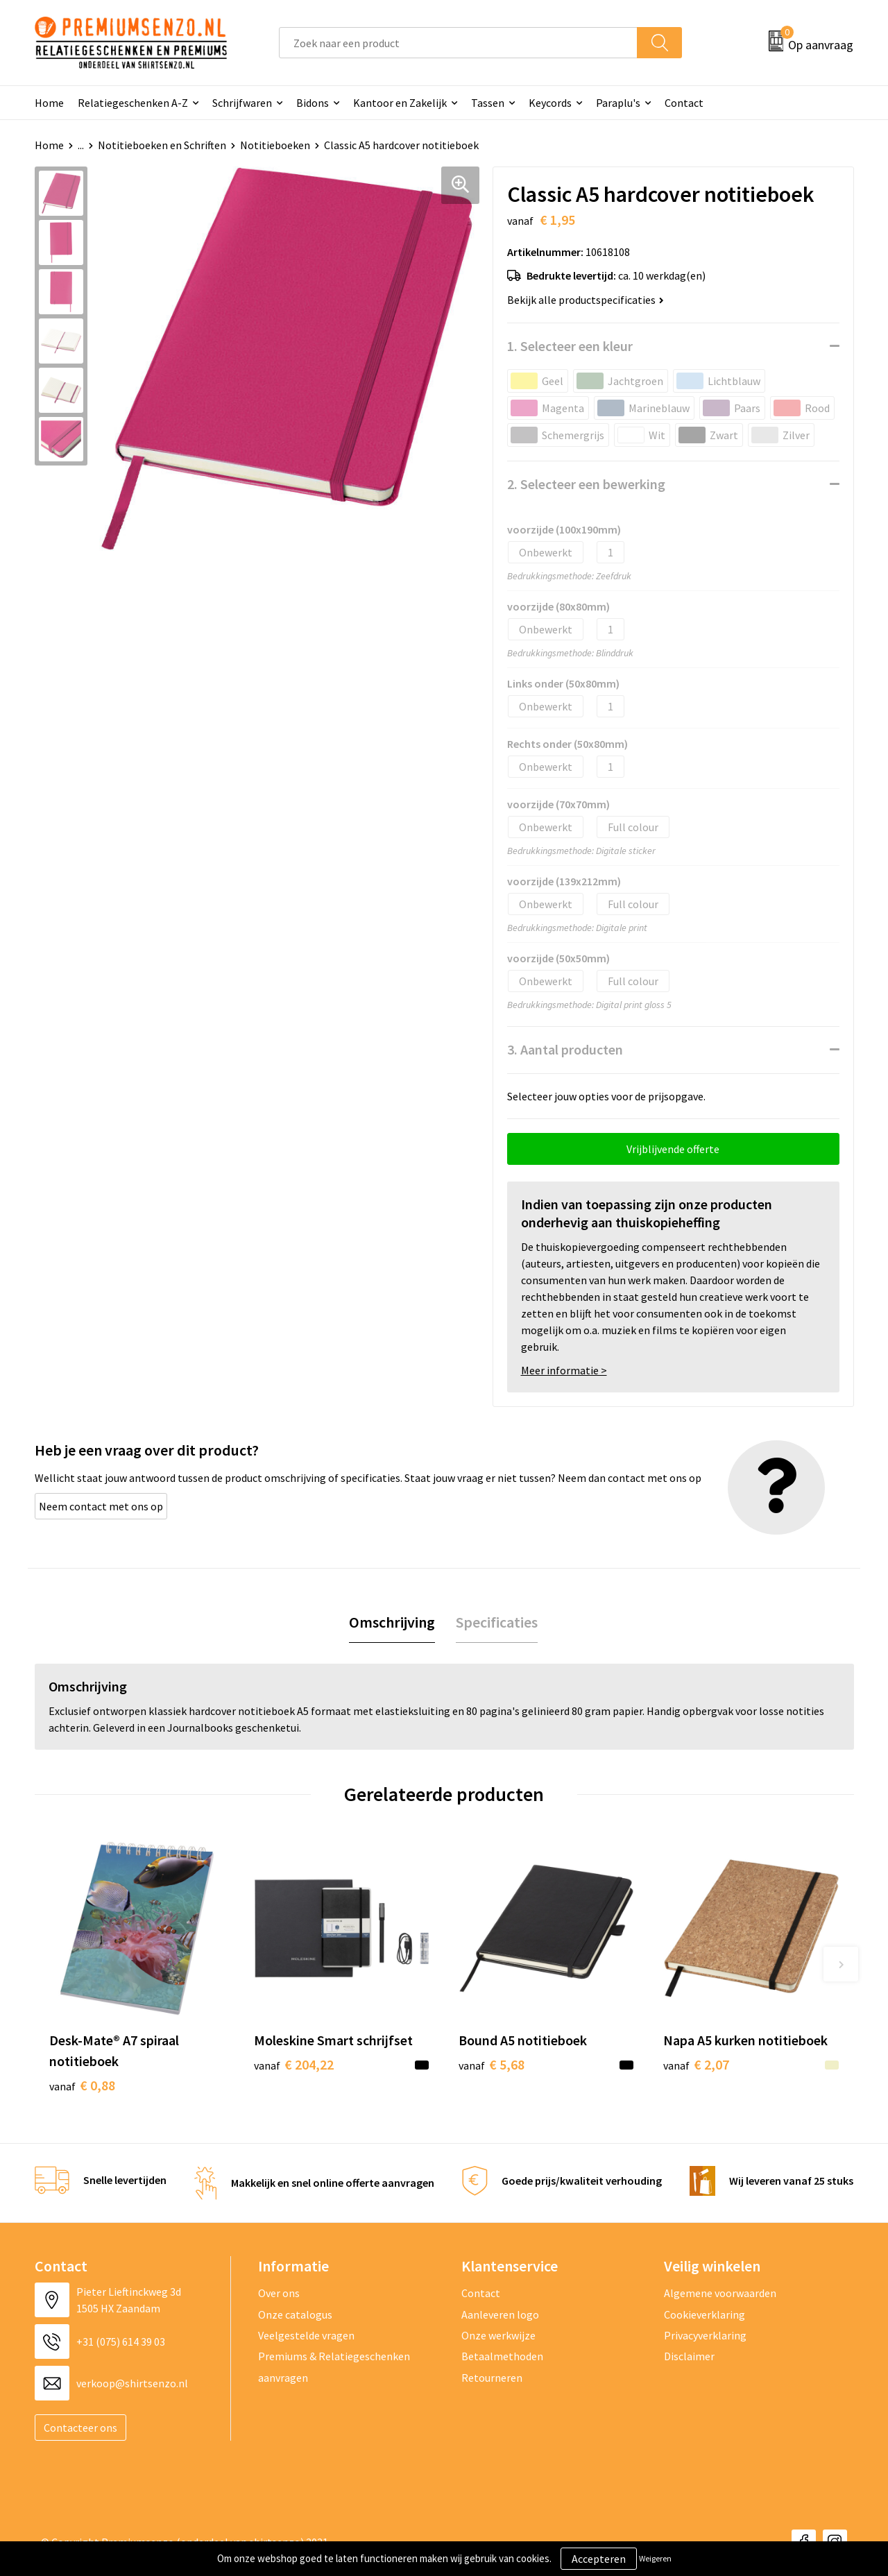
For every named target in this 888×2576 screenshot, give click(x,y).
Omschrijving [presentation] (392, 1622)
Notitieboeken (275, 145)
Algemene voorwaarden (720, 2293)
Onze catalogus (295, 2314)
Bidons (312, 103)
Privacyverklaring (705, 2335)
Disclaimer (689, 2356)
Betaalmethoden (502, 2356)
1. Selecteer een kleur (570, 346)
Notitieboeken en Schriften (162, 145)
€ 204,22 (294, 2064)
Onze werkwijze (498, 2335)
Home (49, 103)
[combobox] (458, 42)
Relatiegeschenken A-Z (133, 103)
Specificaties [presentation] (497, 1622)
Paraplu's (618, 103)
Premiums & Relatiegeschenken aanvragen (334, 2366)
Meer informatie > (564, 1370)
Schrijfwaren (242, 103)
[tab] (392, 1622)
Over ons (279, 2293)
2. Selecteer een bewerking (586, 484)
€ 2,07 (696, 2064)
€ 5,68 (491, 2064)
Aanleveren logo (500, 2314)
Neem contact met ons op (101, 1506)
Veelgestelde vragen (306, 2335)
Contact (684, 103)
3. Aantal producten (565, 1049)
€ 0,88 (82, 2085)
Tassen (487, 103)
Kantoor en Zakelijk (400, 103)
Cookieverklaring (704, 2314)
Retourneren (491, 2378)
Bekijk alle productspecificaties (585, 300)
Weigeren (655, 2558)
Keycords (550, 103)
